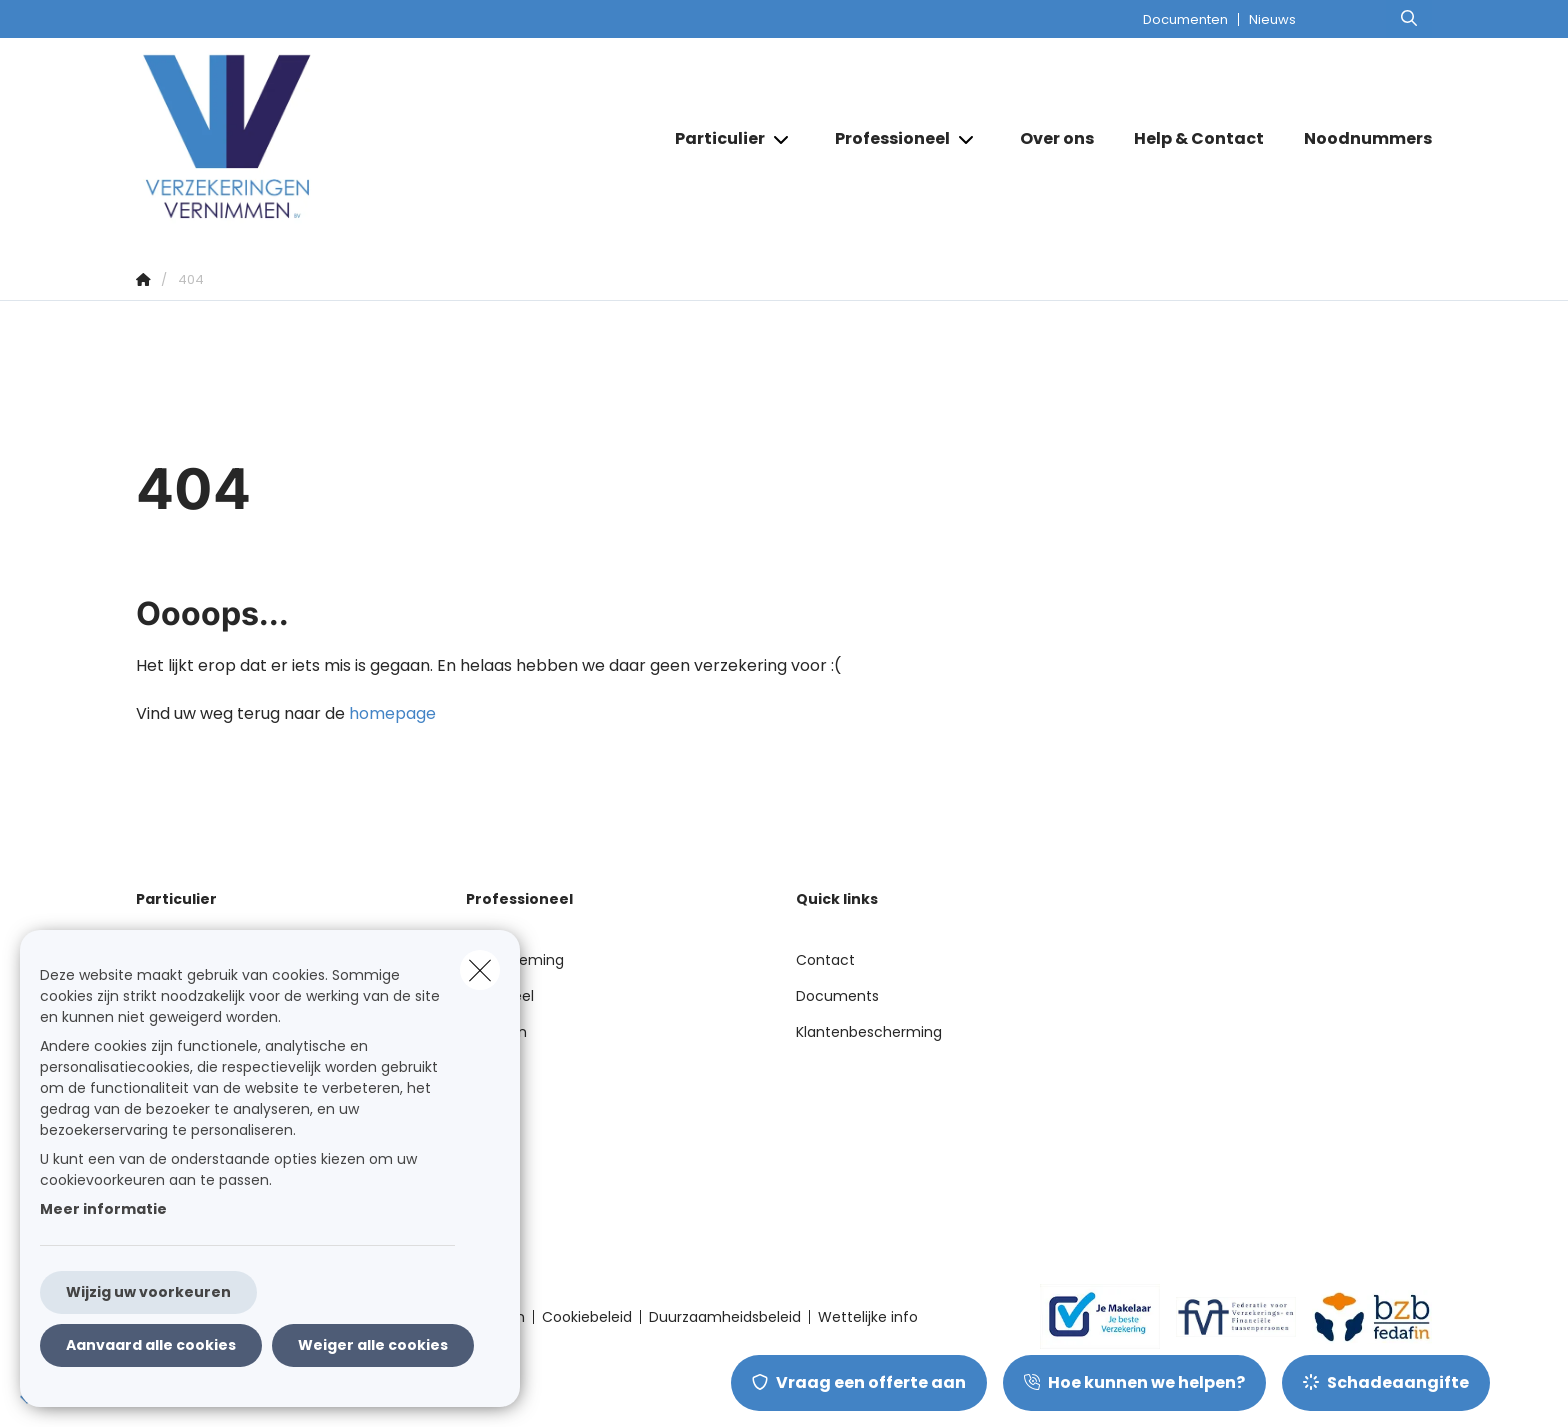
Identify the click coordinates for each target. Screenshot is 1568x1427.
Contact (825, 960)
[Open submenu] (782, 139)
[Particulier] (712, 139)
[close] (480, 970)
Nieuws (1272, 19)
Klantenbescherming (869, 1032)
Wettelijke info (868, 1317)
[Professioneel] (885, 139)
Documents (837, 996)
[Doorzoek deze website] (1409, 19)
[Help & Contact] (1199, 139)
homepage (392, 713)
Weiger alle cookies (373, 1345)
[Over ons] (1057, 139)
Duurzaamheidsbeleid (725, 1317)
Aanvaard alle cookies (151, 1345)
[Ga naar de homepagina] (336, 138)
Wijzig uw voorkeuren (148, 1292)
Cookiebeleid (587, 1317)
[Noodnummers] (1358, 139)
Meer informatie (103, 1209)
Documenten (1185, 19)
